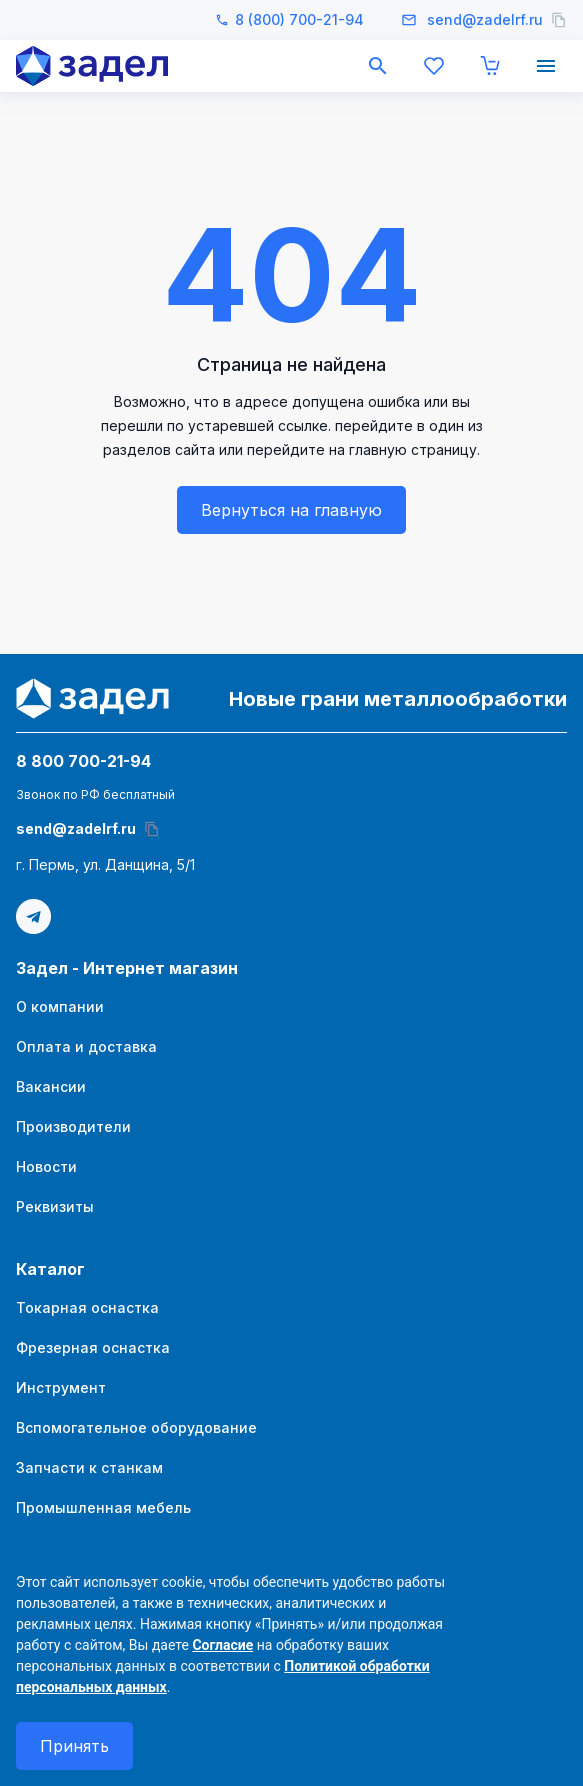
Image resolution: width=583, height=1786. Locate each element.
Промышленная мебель (103, 1507)
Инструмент (61, 1387)
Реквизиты (55, 1206)
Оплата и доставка (86, 1046)
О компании (60, 1006)
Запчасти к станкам (89, 1467)
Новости (46, 1166)
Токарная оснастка (87, 1307)
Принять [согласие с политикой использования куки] (74, 1746)
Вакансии (51, 1086)
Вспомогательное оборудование (136, 1427)
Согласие (222, 1645)
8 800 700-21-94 (83, 761)
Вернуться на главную (291, 510)
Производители (73, 1126)
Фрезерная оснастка (93, 1347)
